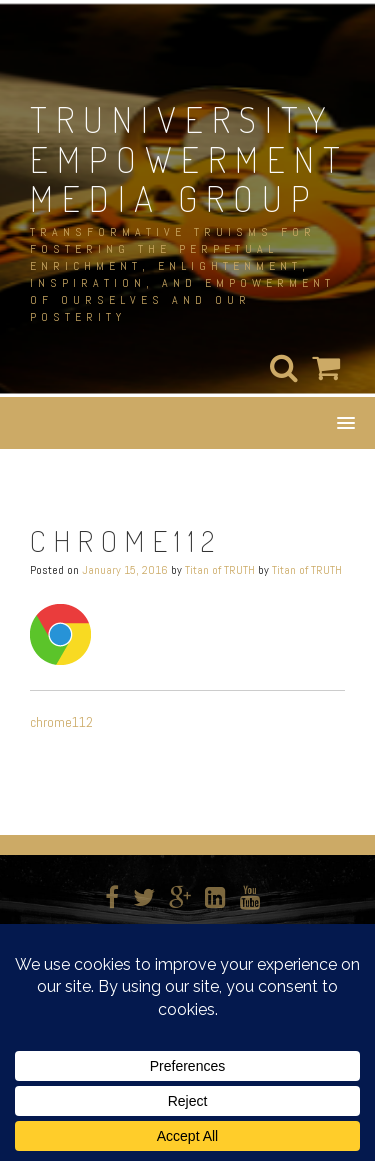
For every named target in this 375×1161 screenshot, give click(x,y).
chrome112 (61, 722)
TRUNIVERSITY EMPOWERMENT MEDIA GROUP (189, 158)
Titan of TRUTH (220, 570)
